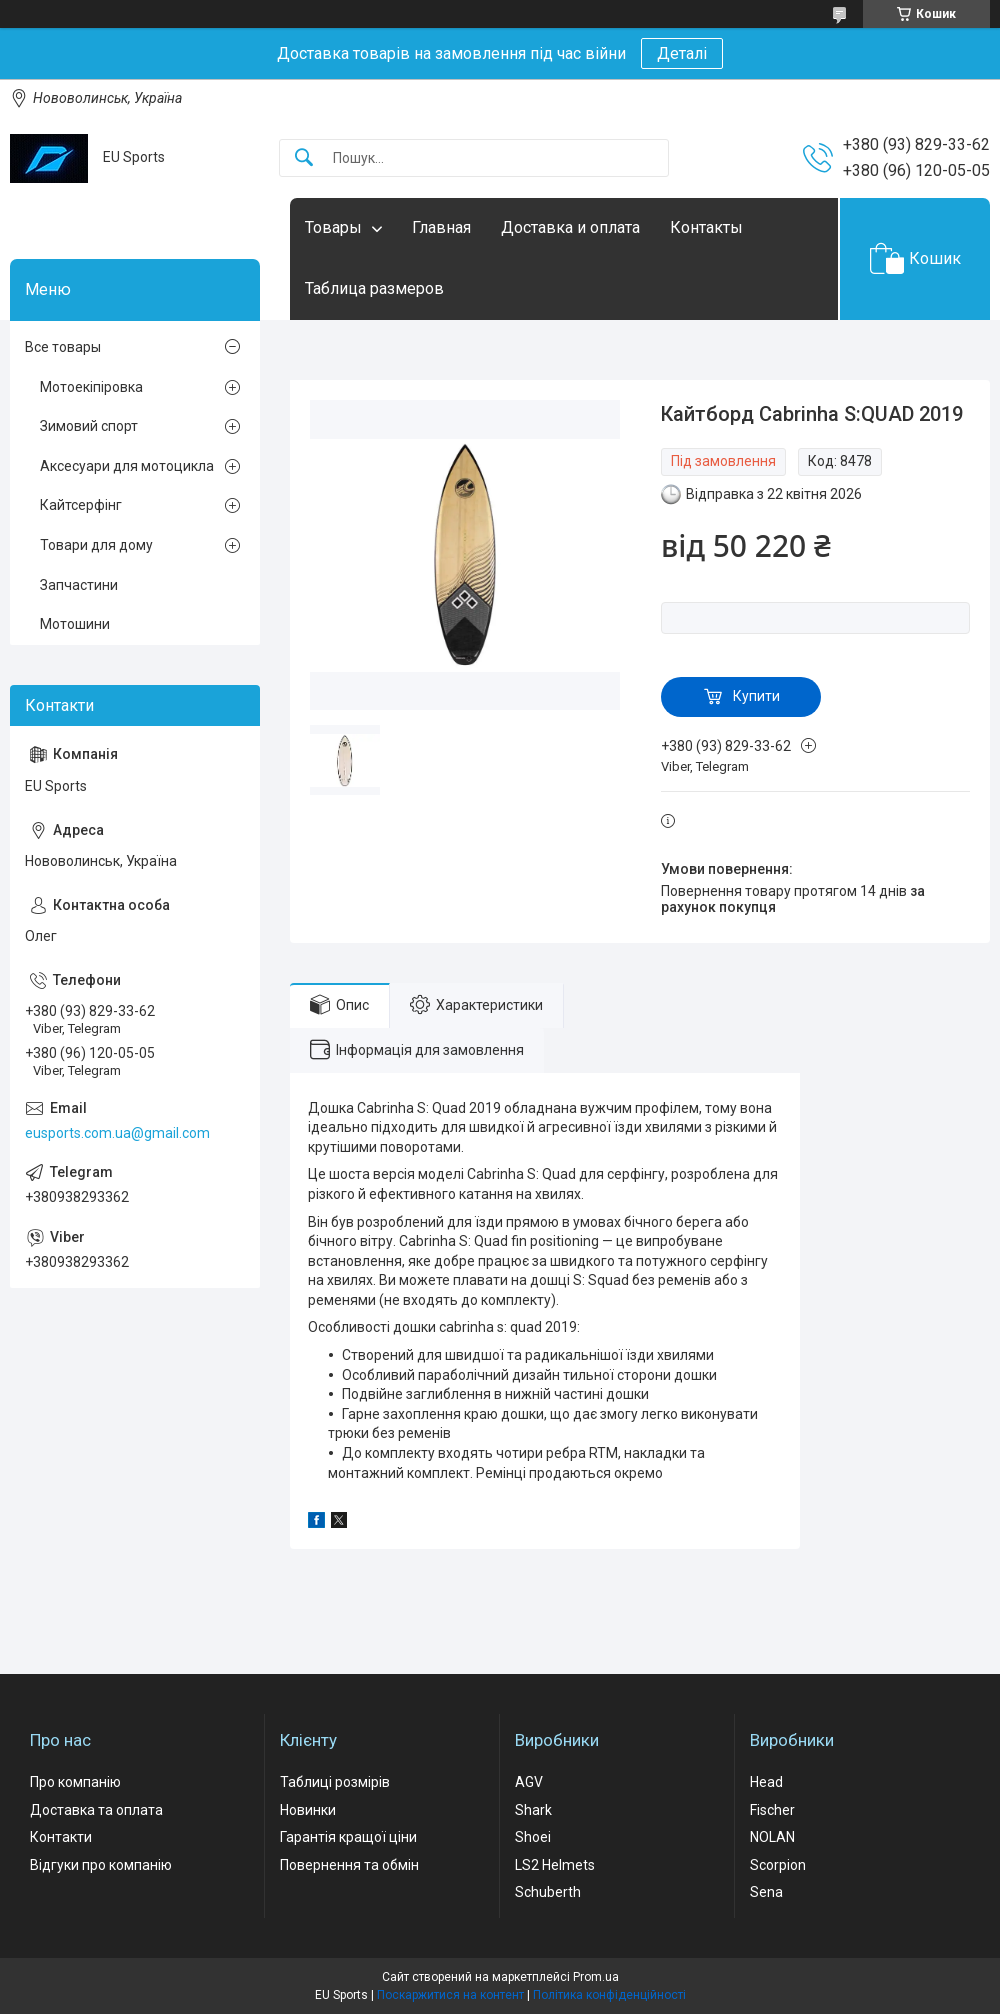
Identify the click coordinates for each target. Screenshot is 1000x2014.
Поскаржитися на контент (450, 1995)
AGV (529, 1782)
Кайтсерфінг (81, 505)
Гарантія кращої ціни (348, 1837)
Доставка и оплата (570, 227)
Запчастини (79, 585)
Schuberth (548, 1892)
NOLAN (772, 1837)
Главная (441, 227)
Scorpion (778, 1865)
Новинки (308, 1810)
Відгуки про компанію (101, 1865)
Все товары (63, 347)
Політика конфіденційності (609, 1995)
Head (766, 1782)
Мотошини (75, 624)
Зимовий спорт (89, 426)
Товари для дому (96, 545)
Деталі (682, 53)
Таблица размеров (374, 288)
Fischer (772, 1810)
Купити (756, 696)
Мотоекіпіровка (91, 387)
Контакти (61, 1837)
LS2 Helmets (555, 1865)
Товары (333, 227)
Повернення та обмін (349, 1865)
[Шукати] (304, 158)
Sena (766, 1892)
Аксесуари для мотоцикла (127, 466)
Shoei (533, 1837)
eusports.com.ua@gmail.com (117, 1133)
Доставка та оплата (96, 1810)
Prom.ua (596, 1977)
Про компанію (75, 1782)
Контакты (706, 227)
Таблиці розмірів (335, 1782)
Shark (533, 1810)
